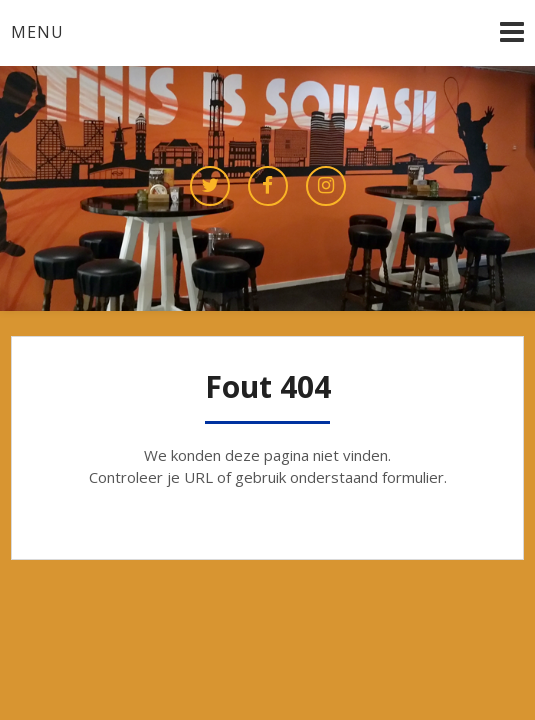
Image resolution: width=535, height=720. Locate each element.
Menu (37, 32)
